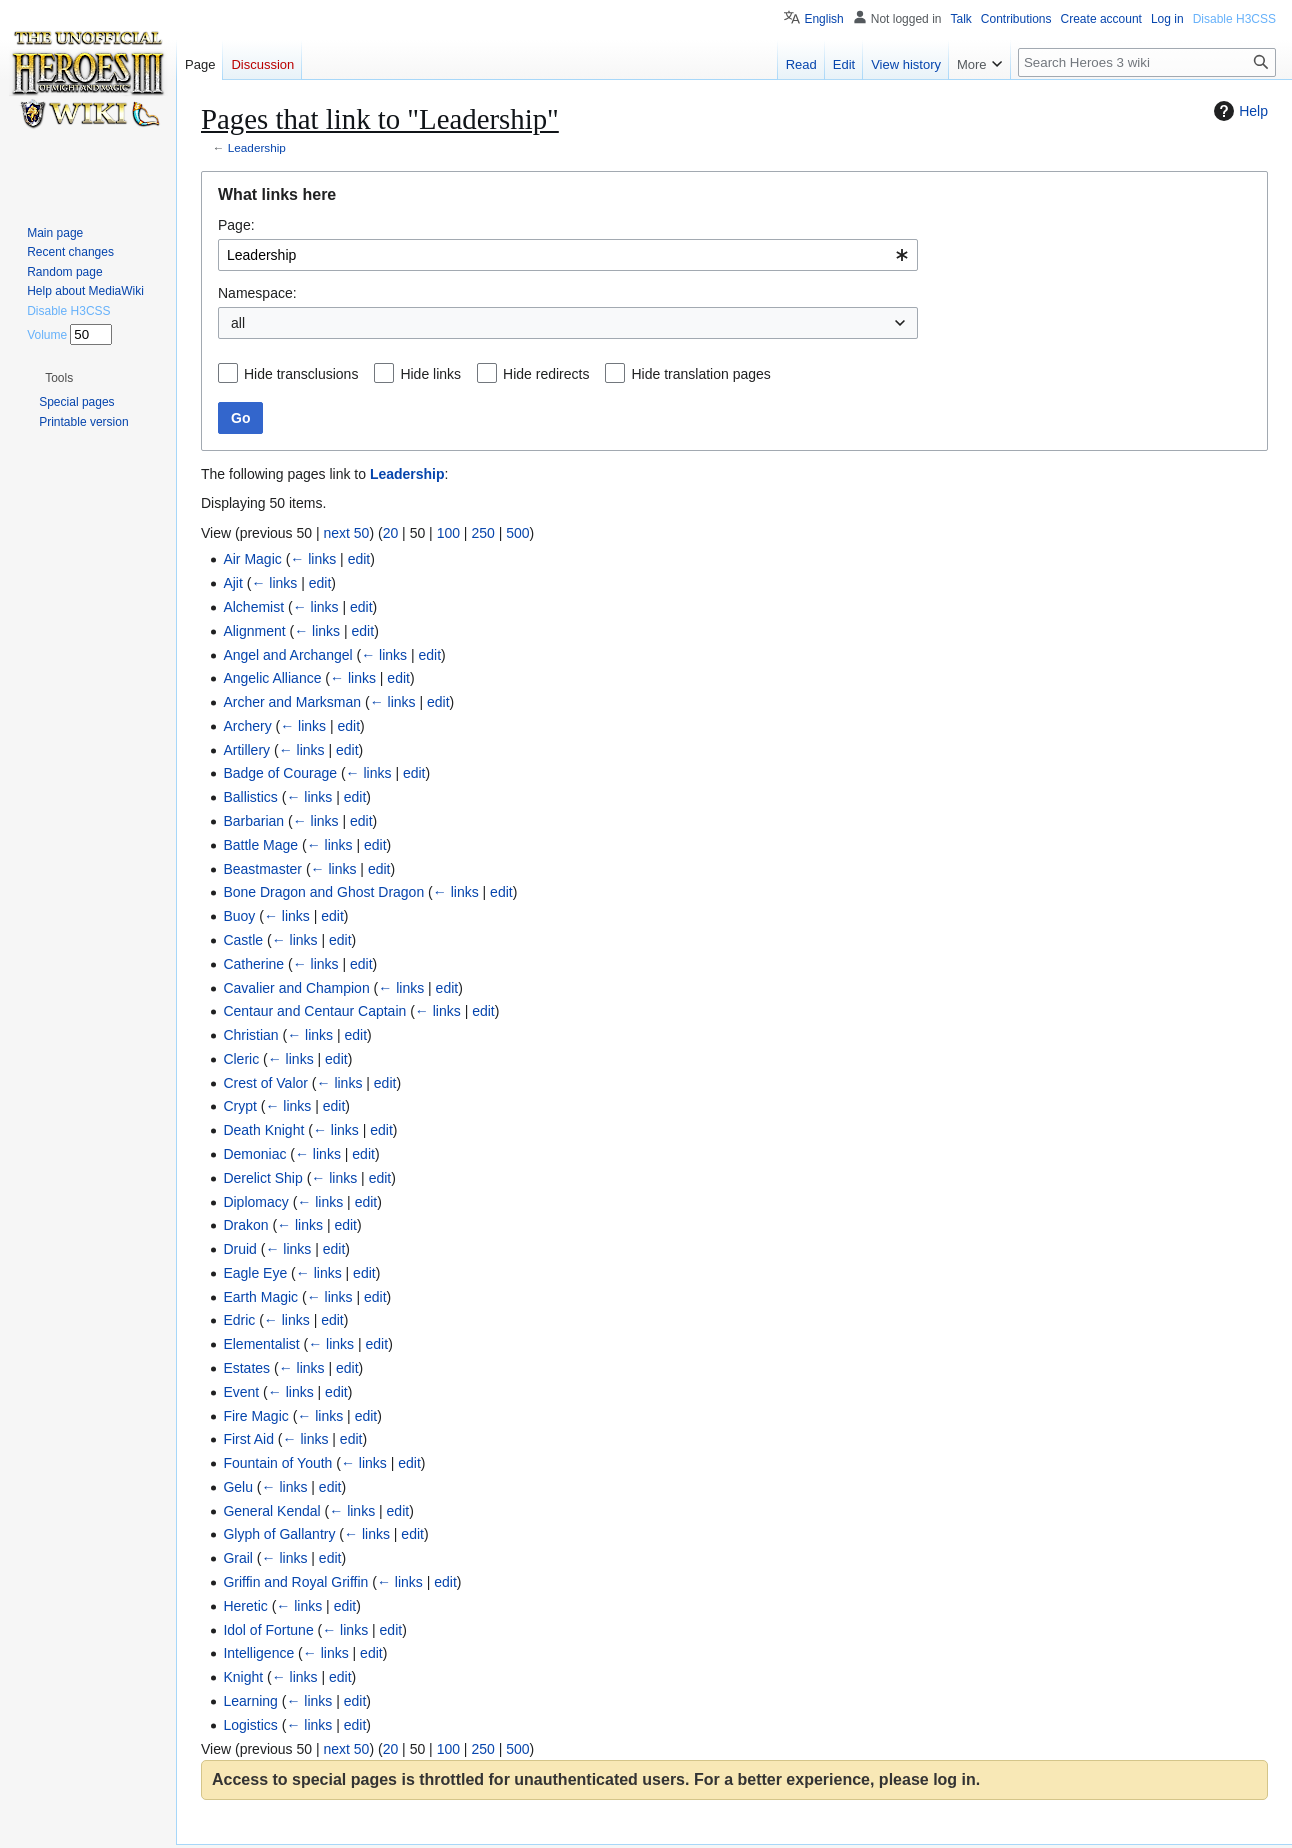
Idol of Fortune (268, 1630)
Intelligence (258, 1653)
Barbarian (253, 821)
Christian (250, 1035)
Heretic (245, 1606)
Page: (236, 225)
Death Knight (263, 1130)
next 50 (346, 533)
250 (482, 533)
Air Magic (252, 559)
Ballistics (250, 797)
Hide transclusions (301, 374)
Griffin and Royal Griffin (295, 1582)
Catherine (253, 964)
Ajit (232, 583)
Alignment (254, 631)
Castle (243, 940)
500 (517, 533)
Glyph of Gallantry (279, 1534)
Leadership (257, 147)
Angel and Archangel (287, 655)
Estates (246, 1368)
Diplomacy (255, 1202)
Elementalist (261, 1344)
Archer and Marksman (292, 702)
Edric (239, 1320)
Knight (243, 1677)
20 (391, 533)
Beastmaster (262, 869)
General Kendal (271, 1511)
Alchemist (253, 607)
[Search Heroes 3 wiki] (1147, 62)
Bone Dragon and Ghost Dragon (323, 892)
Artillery (246, 750)
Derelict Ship (262, 1178)
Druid (239, 1249)
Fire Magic (255, 1416)
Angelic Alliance (272, 678)
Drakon (245, 1225)
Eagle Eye (255, 1273)
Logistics (250, 1725)
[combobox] (568, 255)
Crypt (239, 1106)
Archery (247, 726)
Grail (238, 1558)
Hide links (430, 374)
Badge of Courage (280, 773)
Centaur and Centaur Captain (314, 1011)
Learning (250, 1701)
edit (359, 559)
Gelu (238, 1487)
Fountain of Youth (277, 1463)
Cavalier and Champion (296, 988)
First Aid (248, 1439)
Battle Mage (260, 845)
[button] (59, 378)
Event (241, 1392)
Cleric (241, 1059)
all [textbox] (238, 323)
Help (1238, 111)
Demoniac (254, 1154)
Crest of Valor (265, 1083)
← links (313, 559)
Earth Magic (260, 1297)
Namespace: (257, 293)
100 (448, 533)
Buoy (239, 916)
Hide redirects (546, 374)
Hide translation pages (700, 374)
